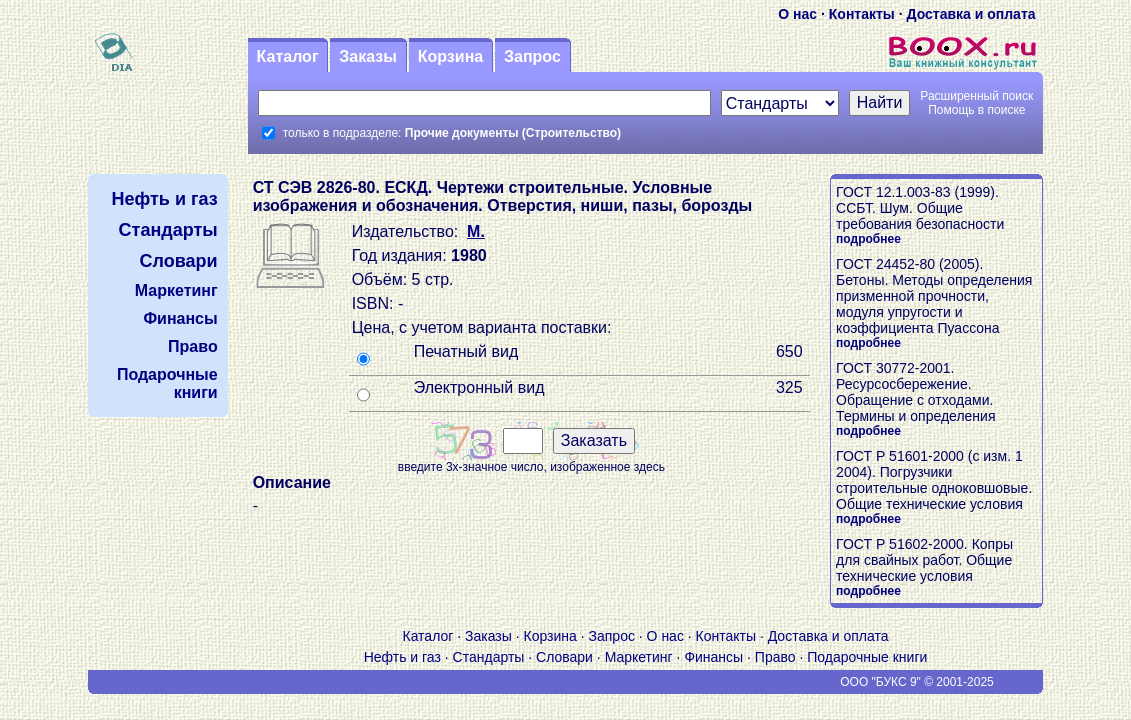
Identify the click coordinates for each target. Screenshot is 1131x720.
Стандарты (489, 657)
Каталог (288, 56)
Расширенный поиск (976, 96)
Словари (564, 657)
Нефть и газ (402, 657)
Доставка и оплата (970, 14)
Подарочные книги (867, 657)
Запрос (532, 56)
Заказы (368, 56)
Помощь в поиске (976, 110)
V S (146, 682)
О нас (797, 14)
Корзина (450, 56)
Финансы (713, 657)
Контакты (862, 14)
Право (775, 657)
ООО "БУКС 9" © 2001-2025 (917, 682)
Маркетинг (639, 657)
